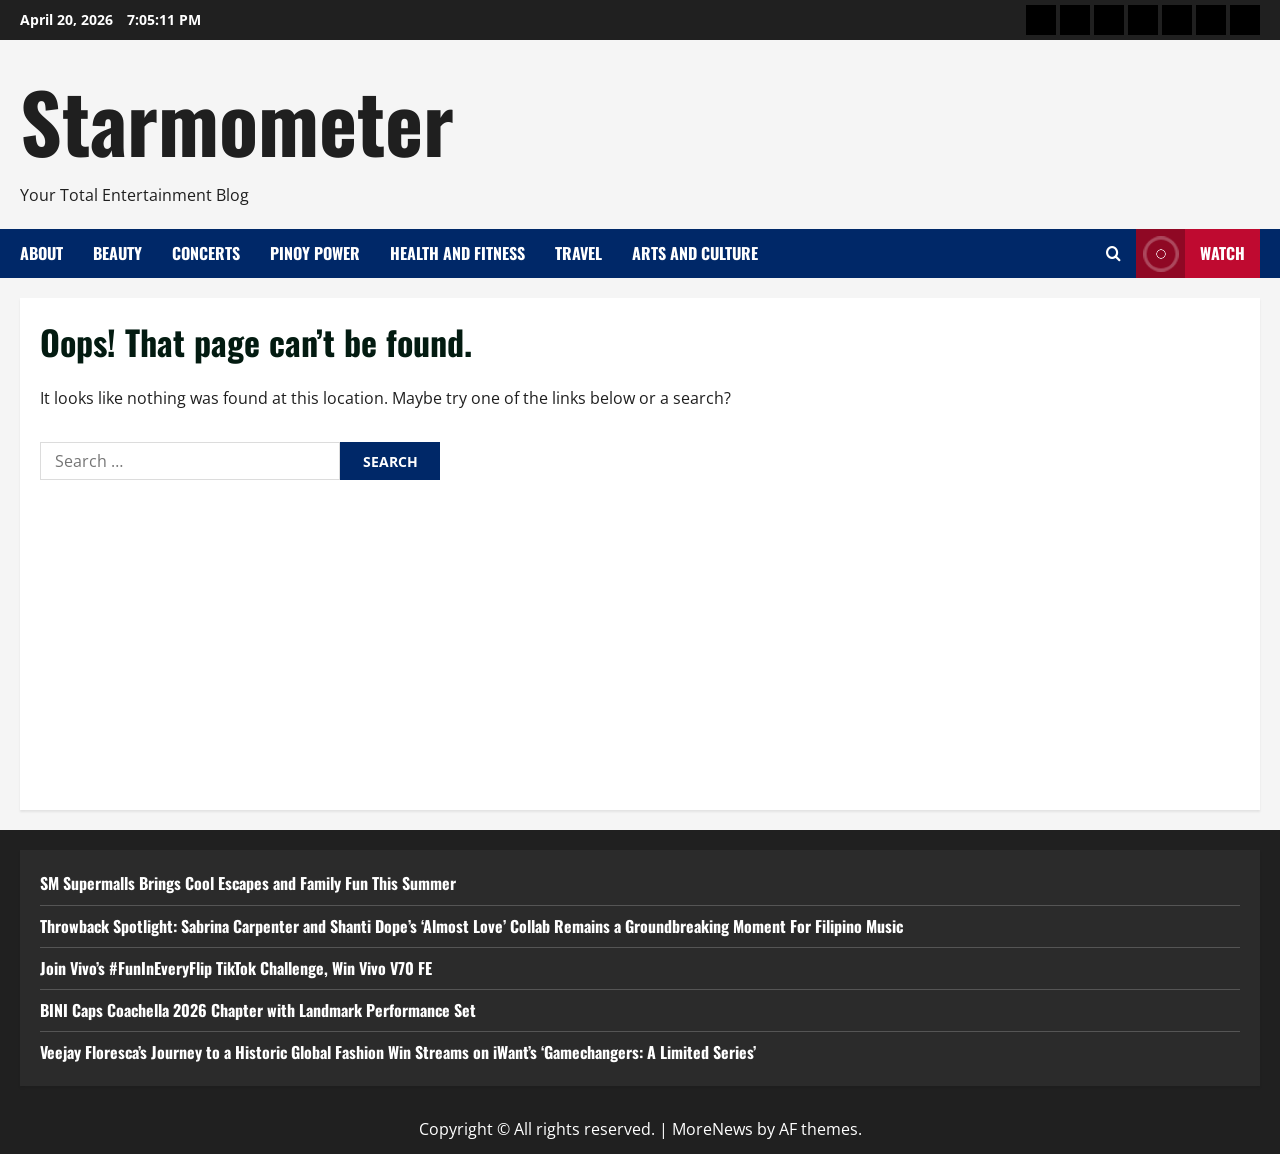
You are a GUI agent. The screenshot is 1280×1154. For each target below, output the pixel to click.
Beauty (117, 253)
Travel (578, 253)
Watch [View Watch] (1190, 253)
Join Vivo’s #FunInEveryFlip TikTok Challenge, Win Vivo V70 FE (236, 968)
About (41, 253)
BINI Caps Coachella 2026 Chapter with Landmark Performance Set (258, 1010)
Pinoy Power (315, 253)
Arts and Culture (695, 253)
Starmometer (237, 120)
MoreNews (712, 1129)
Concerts (206, 253)
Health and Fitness (457, 253)
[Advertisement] (640, 640)
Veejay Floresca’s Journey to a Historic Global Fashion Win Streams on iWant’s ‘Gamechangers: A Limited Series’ (398, 1052)
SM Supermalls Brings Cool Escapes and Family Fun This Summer (248, 883)
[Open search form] (1113, 253)
